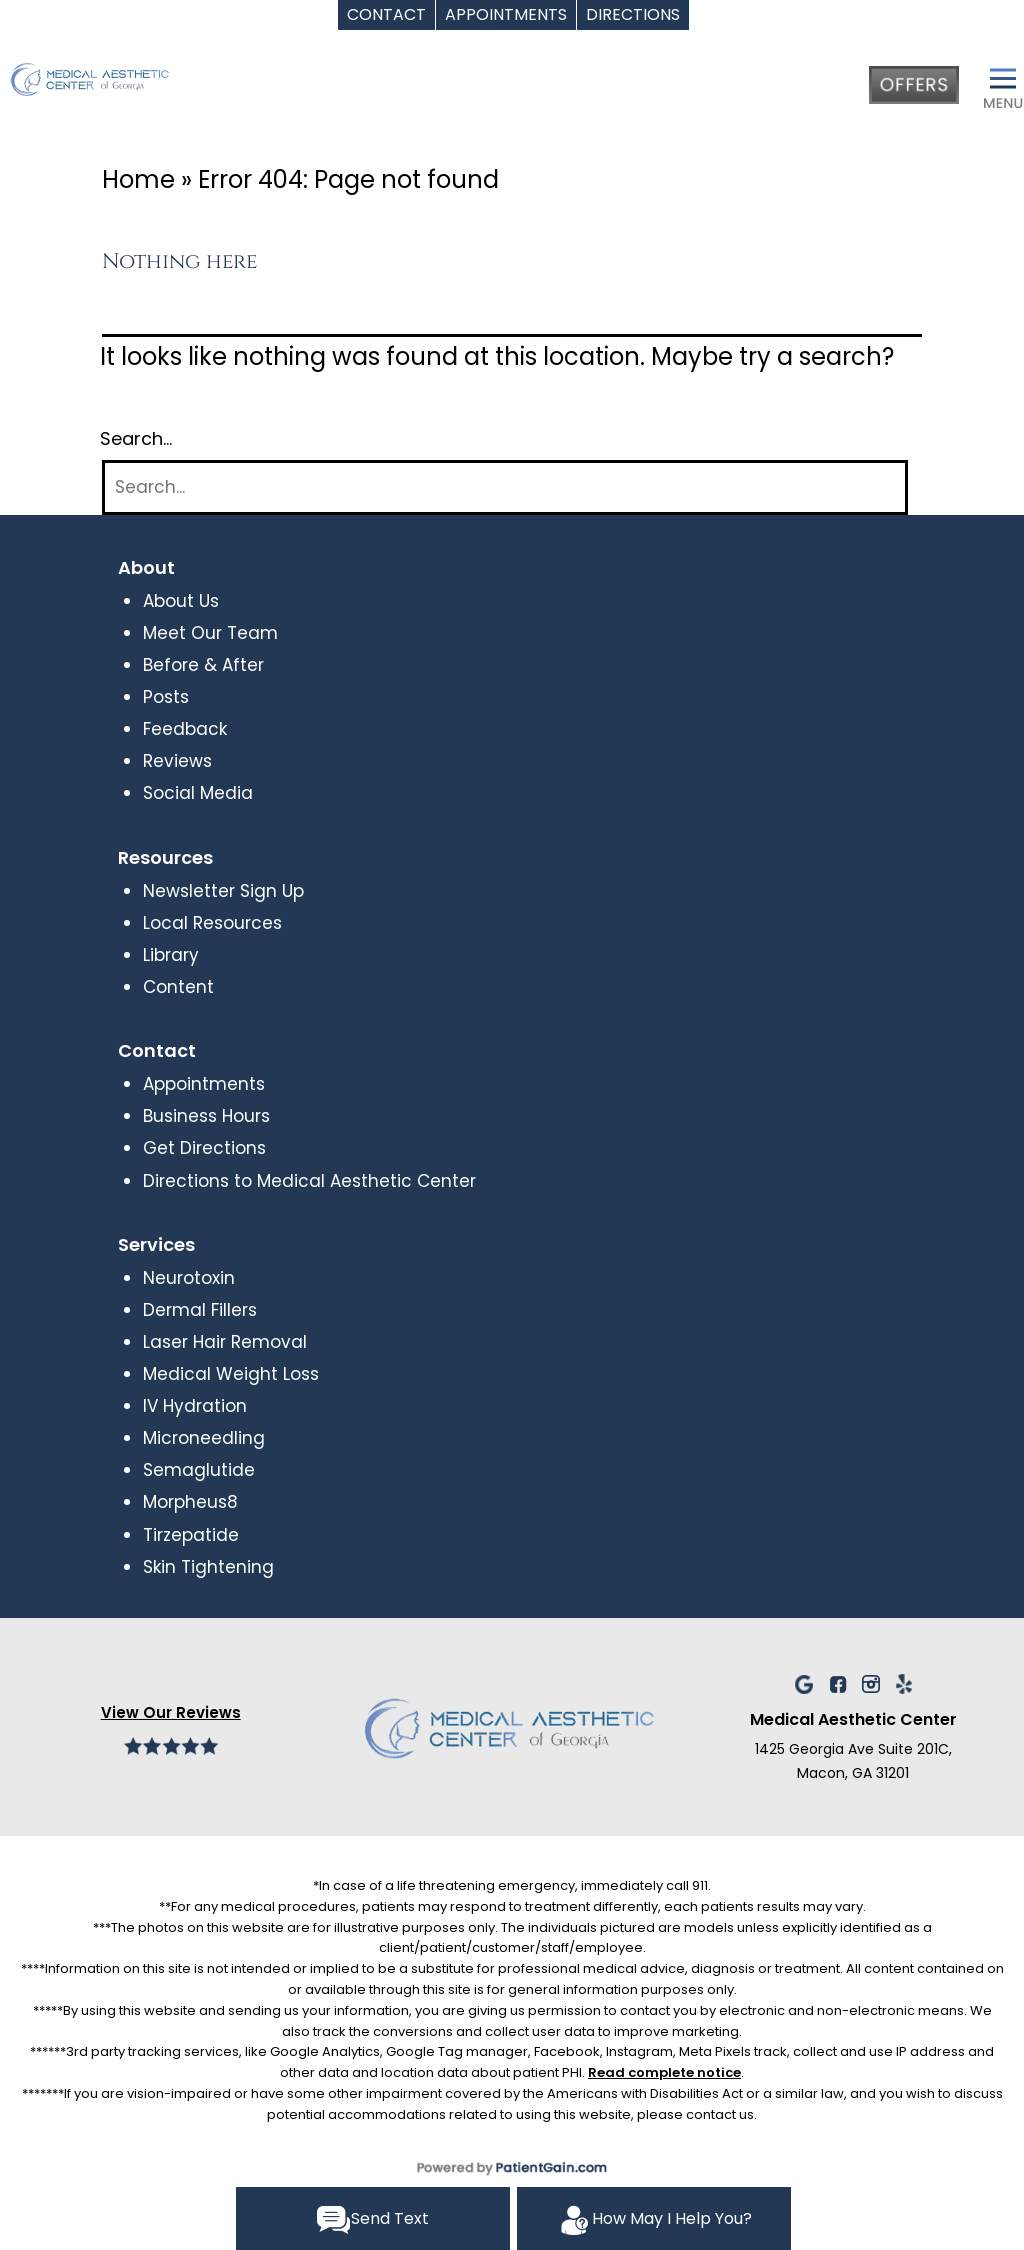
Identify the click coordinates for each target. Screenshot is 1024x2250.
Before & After (203, 665)
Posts (166, 697)
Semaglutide (199, 1470)
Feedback (185, 729)
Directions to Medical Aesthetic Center (309, 1181)
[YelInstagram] (871, 1683)
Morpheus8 (190, 1502)
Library (171, 955)
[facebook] (838, 1683)
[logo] (135, 91)
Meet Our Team (210, 633)
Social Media (198, 793)
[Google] (804, 1683)
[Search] (505, 487)
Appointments (204, 1084)
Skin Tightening (208, 1567)
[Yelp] (904, 1683)
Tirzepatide (191, 1535)
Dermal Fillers (200, 1310)
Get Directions (204, 1148)
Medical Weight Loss (231, 1374)
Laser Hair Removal (225, 1342)
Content (178, 987)
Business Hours (206, 1116)
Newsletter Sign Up (223, 891)
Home (138, 179)
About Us (181, 601)
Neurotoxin (189, 1278)
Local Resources (212, 923)
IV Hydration (195, 1406)
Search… (136, 439)
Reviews (177, 761)
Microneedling (204, 1438)
